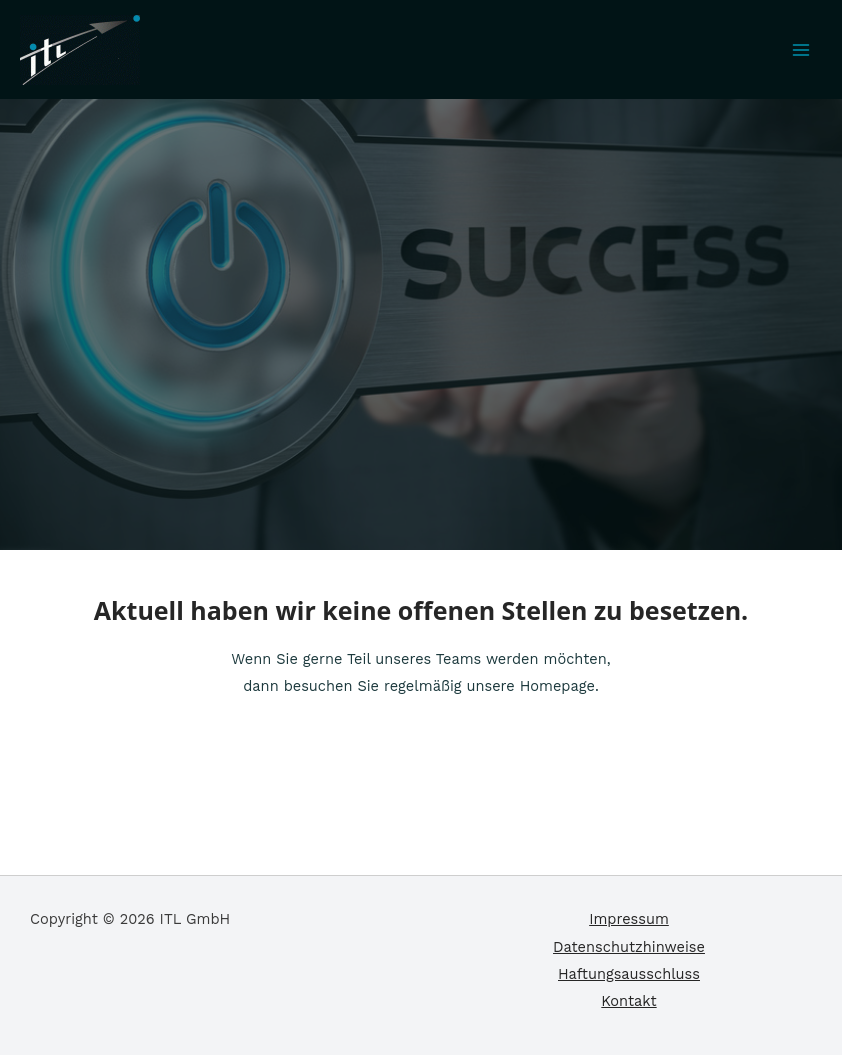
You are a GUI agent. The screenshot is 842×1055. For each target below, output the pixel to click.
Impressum (629, 919)
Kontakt (628, 1001)
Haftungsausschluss (629, 974)
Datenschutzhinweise (629, 947)
